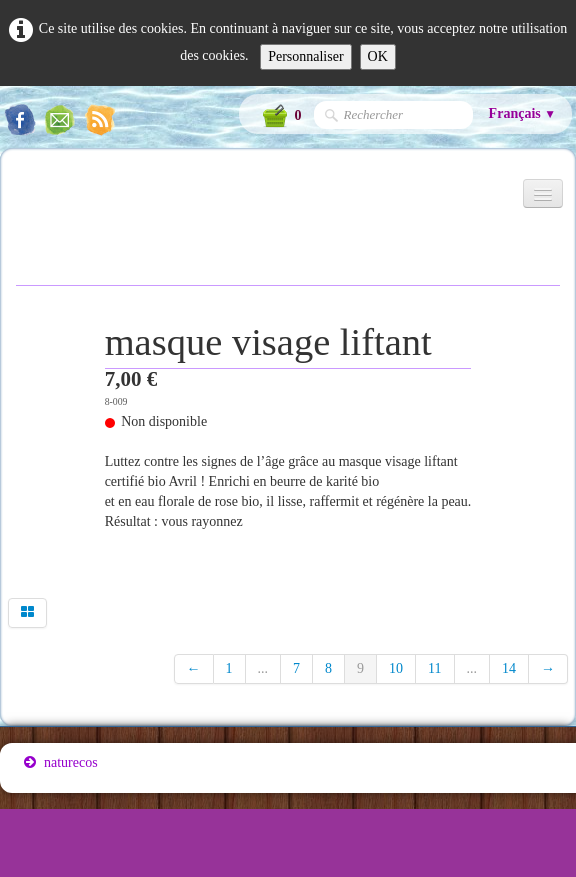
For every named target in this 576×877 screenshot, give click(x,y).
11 (434, 668)
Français (522, 113)
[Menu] (543, 193)
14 (509, 668)
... (263, 668)
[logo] (23, 201)
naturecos (61, 762)
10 (396, 668)
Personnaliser (305, 56)
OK (378, 56)
